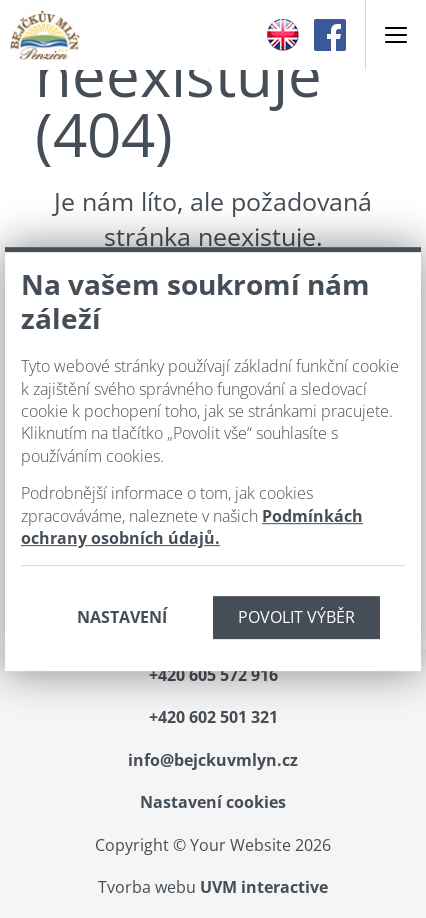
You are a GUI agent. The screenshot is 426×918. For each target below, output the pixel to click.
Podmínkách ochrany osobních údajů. (192, 527)
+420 (213, 675)
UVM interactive (264, 887)
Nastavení (122, 617)
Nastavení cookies (213, 802)
